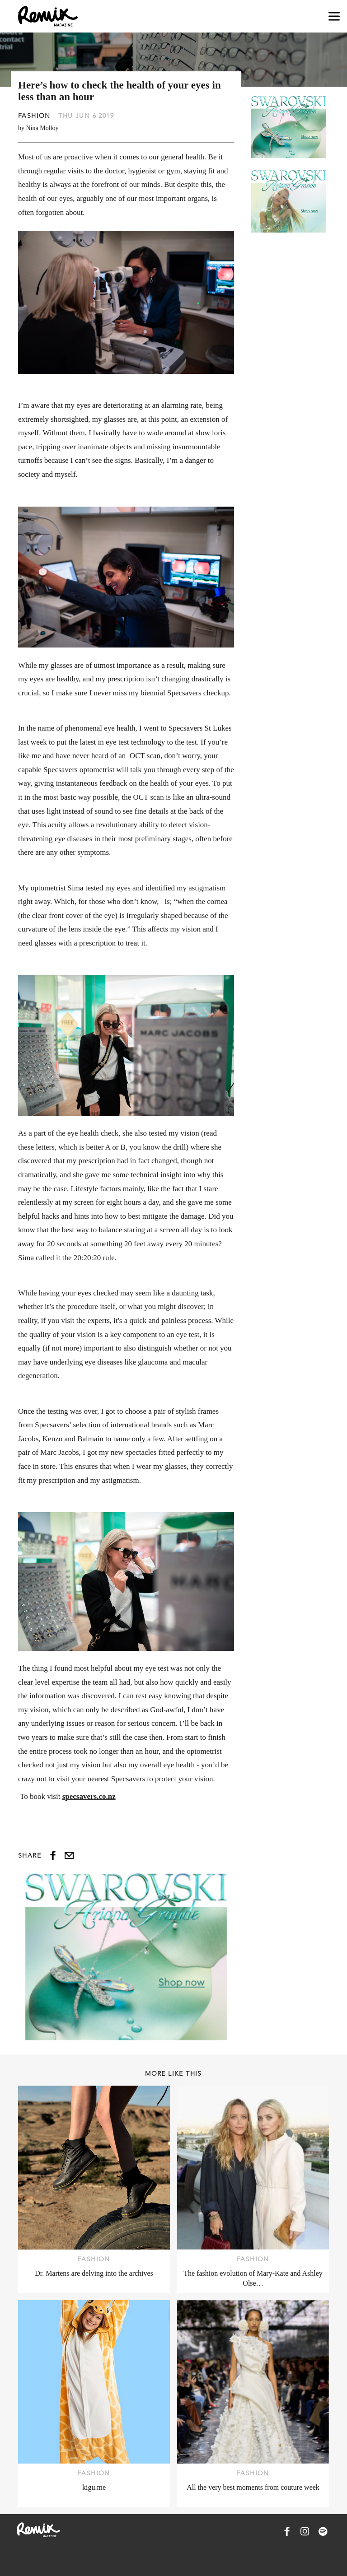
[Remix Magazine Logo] (48, 16)
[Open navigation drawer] (334, 16)
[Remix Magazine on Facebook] (286, 2531)
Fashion (34, 116)
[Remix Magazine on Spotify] (323, 2531)
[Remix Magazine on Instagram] (304, 2531)
